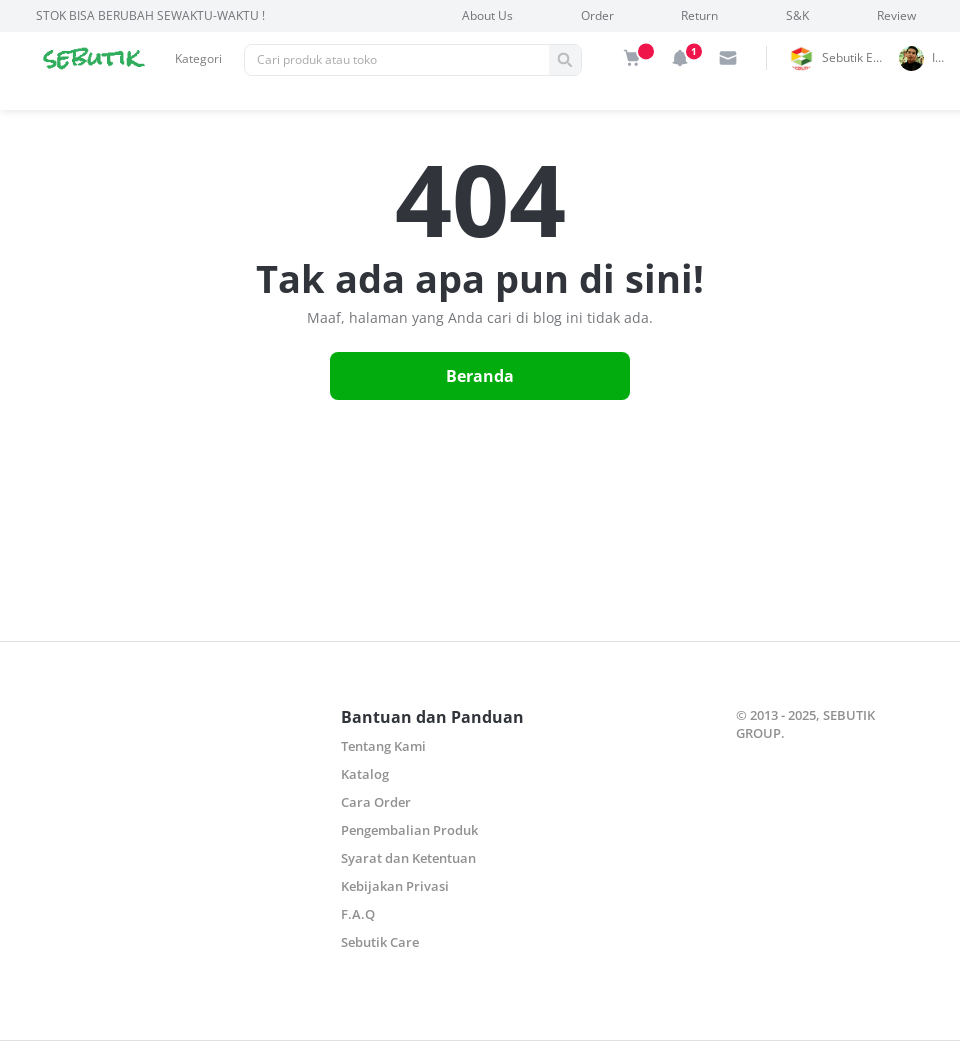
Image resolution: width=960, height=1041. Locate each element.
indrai (943, 57)
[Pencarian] (397, 60)
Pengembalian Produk (409, 830)
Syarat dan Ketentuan (408, 858)
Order (597, 15)
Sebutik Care (380, 942)
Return (699, 15)
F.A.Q (358, 914)
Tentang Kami (383, 746)
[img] (632, 58)
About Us (487, 15)
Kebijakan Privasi (395, 886)
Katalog (365, 774)
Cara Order (376, 802)
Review (896, 15)
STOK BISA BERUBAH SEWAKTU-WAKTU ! (150, 15)
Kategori (198, 58)
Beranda (480, 376)
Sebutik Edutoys (857, 57)
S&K (797, 15)
